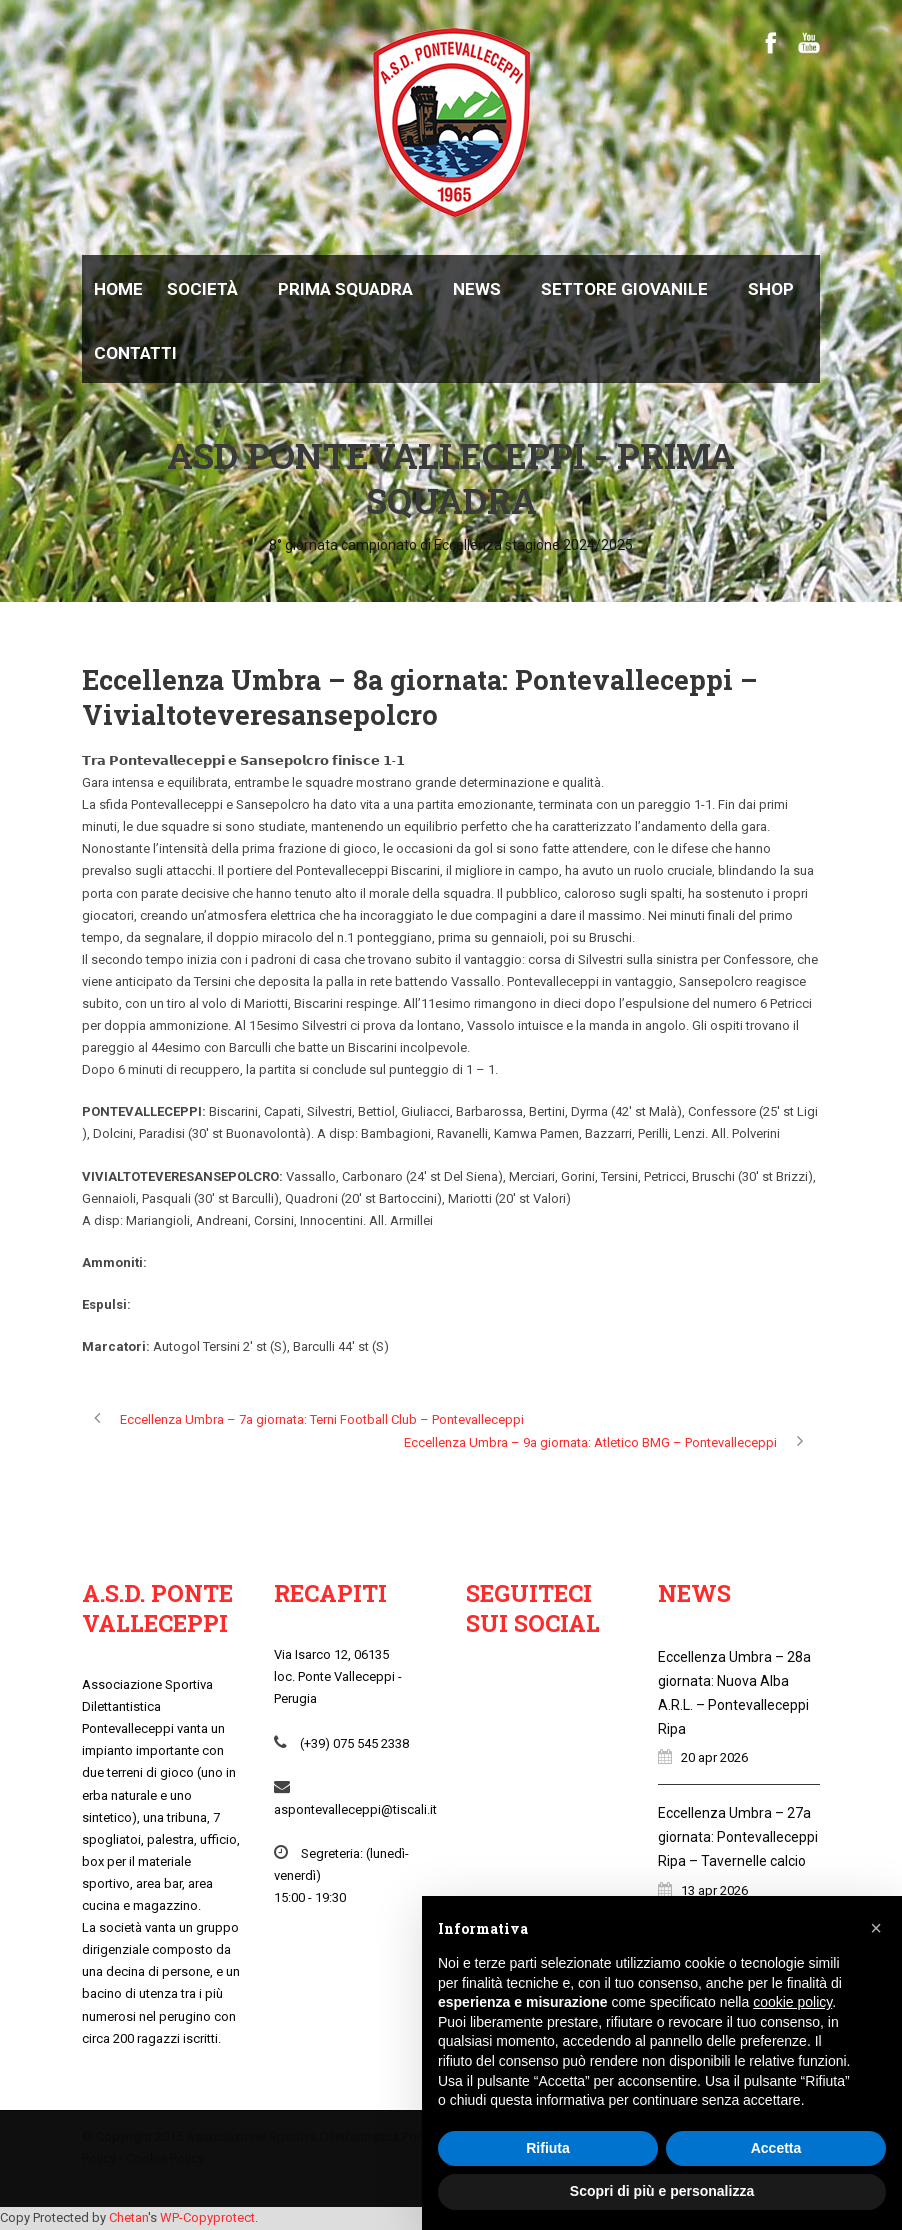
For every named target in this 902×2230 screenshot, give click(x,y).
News (477, 289)
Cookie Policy (165, 2158)
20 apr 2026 (714, 1757)
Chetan (128, 2217)
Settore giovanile (624, 289)
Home (118, 289)
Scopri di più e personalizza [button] (662, 2191)
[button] (876, 1928)
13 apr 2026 (714, 1890)
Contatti (135, 353)
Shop (771, 289)
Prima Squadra (345, 289)
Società (202, 289)
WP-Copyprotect (207, 2217)
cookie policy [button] (792, 2002)
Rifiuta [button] (548, 2148)
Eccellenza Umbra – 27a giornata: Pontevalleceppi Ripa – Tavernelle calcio (738, 1837)
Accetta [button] (776, 2148)
